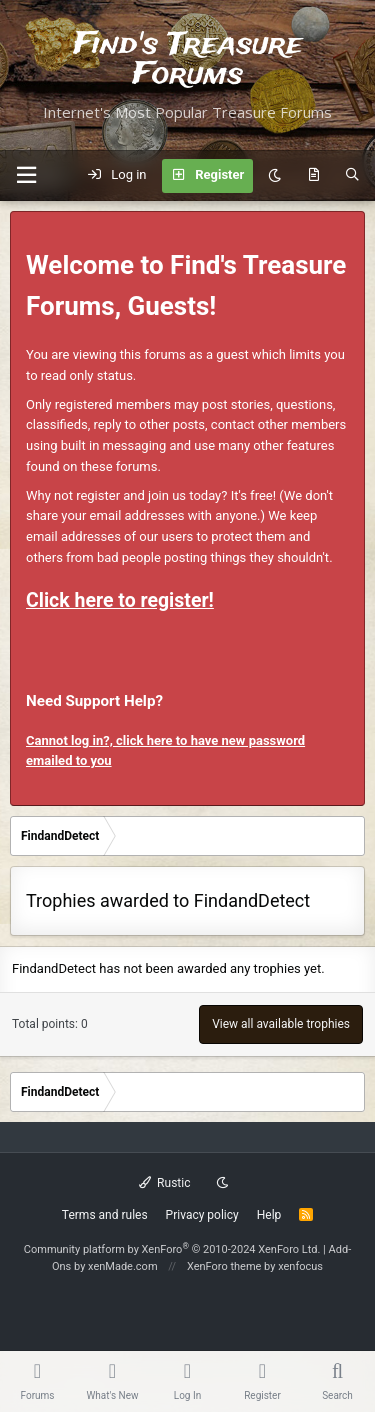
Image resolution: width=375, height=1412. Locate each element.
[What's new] (313, 176)
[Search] (352, 176)
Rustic (165, 1183)
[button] (26, 175)
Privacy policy (202, 1215)
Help (269, 1215)
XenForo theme (224, 1266)
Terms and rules (105, 1215)
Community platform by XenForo (172, 1249)
